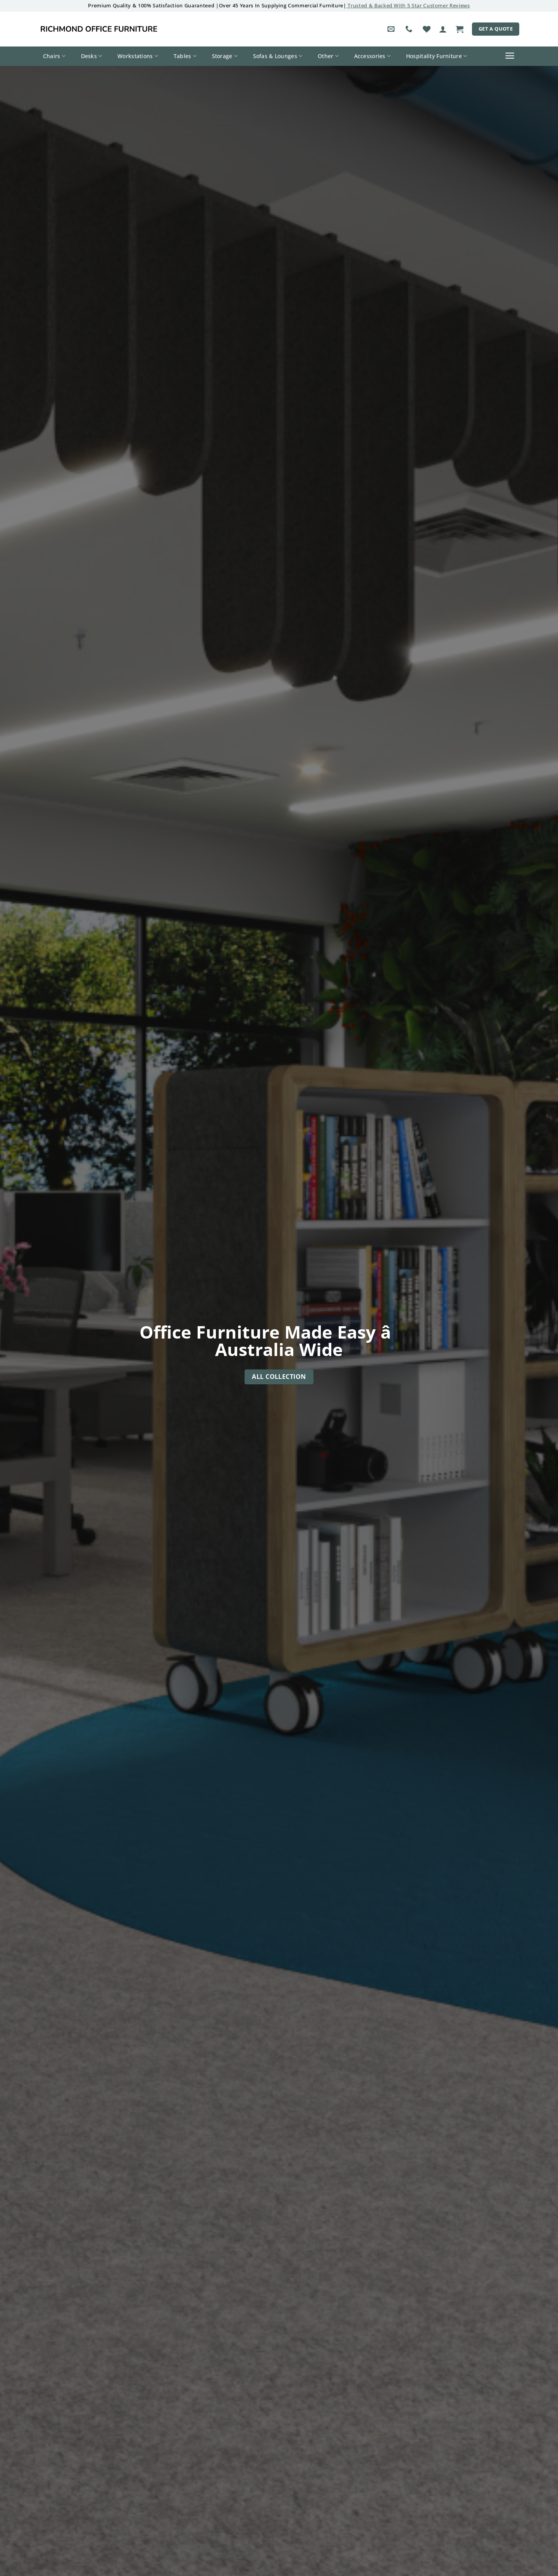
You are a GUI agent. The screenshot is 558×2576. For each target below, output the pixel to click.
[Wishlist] (427, 29)
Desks (91, 56)
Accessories (372, 56)
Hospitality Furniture (436, 56)
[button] (443, 29)
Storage (225, 56)
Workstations (137, 56)
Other (328, 56)
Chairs (54, 56)
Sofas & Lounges (278, 56)
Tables (185, 56)
